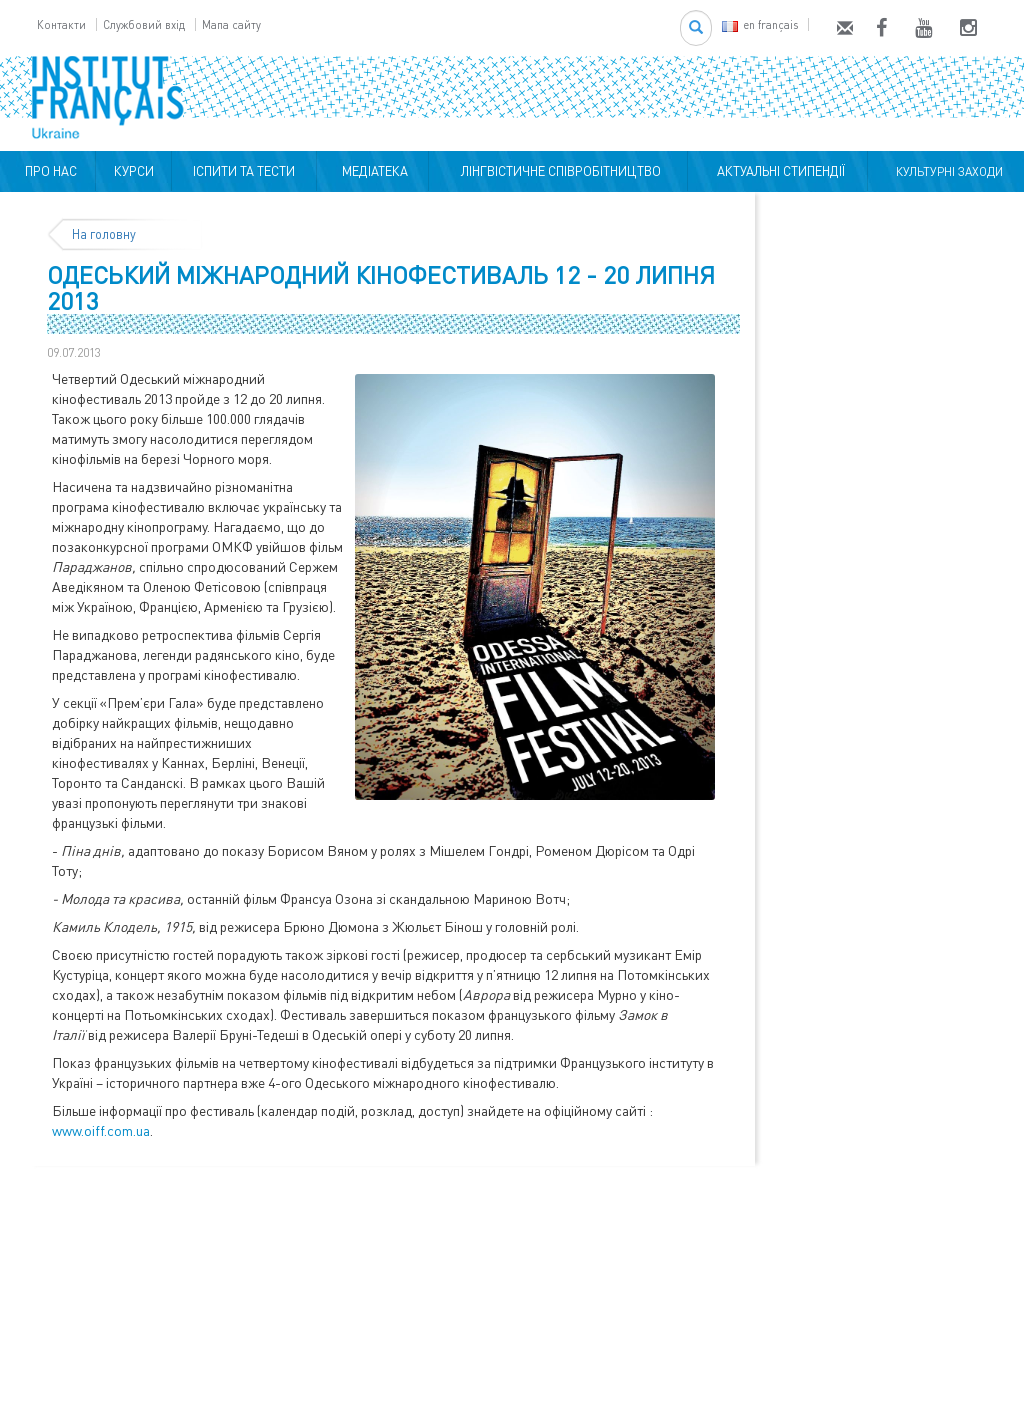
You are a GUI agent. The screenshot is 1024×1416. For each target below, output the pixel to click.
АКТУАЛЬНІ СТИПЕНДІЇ (778, 171)
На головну (104, 234)
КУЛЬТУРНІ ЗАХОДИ (946, 171)
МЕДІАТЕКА (372, 171)
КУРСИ (134, 171)
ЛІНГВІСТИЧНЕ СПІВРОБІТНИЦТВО (558, 171)
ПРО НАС (48, 171)
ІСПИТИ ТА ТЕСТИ (244, 171)
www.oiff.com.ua (101, 1130)
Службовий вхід (144, 24)
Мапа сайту (231, 24)
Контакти (61, 24)
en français (760, 24)
